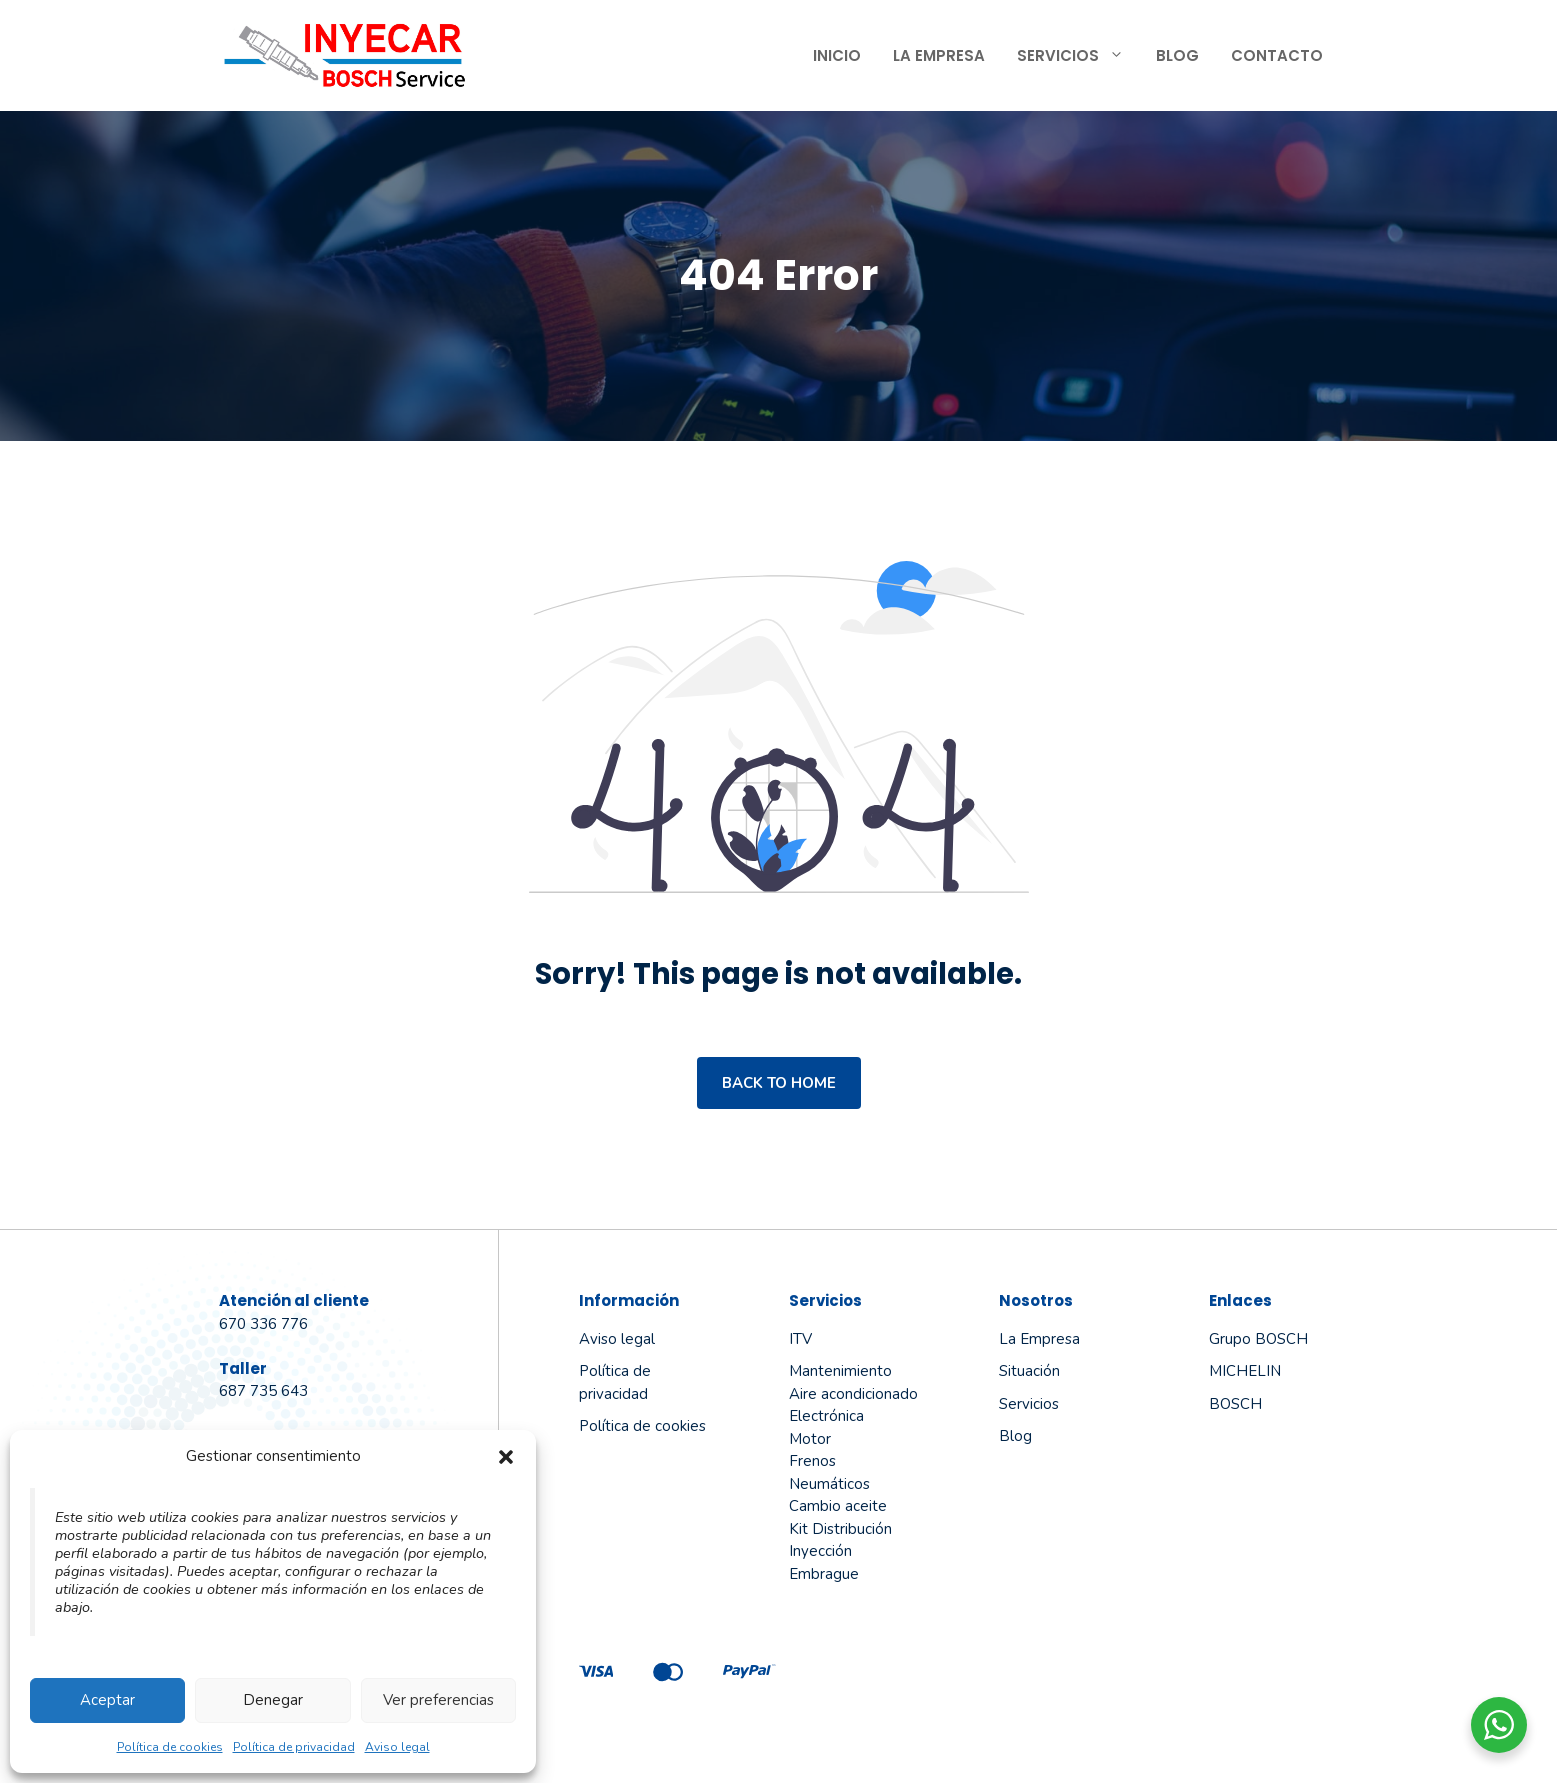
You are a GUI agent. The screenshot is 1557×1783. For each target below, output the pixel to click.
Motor (810, 1439)
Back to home (779, 1083)
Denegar (273, 1700)
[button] (506, 1457)
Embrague (824, 1574)
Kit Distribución (840, 1529)
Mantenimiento (840, 1371)
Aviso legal (397, 1747)
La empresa (1039, 1339)
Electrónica (826, 1416)
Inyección (820, 1551)
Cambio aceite (838, 1506)
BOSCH (1235, 1404)
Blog (1177, 55)
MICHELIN (1245, 1371)
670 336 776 (263, 1324)
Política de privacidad (294, 1747)
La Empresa (939, 55)
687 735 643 (263, 1391)
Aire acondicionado (853, 1394)
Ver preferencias (438, 1700)
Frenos (812, 1461)
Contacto (1277, 55)
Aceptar (107, 1700)
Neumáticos (829, 1484)
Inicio (837, 55)
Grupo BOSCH (1258, 1339)
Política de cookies (170, 1747)
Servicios (1078, 56)
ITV (800, 1339)
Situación (1029, 1371)
